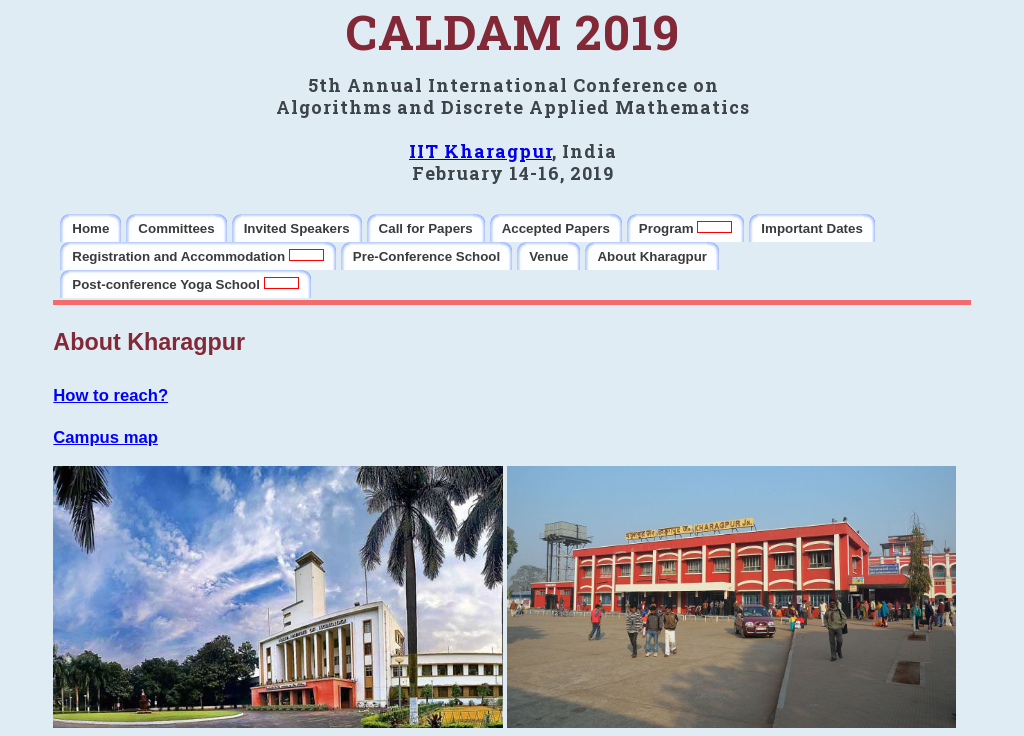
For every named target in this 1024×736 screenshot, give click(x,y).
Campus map (105, 437)
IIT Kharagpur (480, 151)
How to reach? (110, 395)
